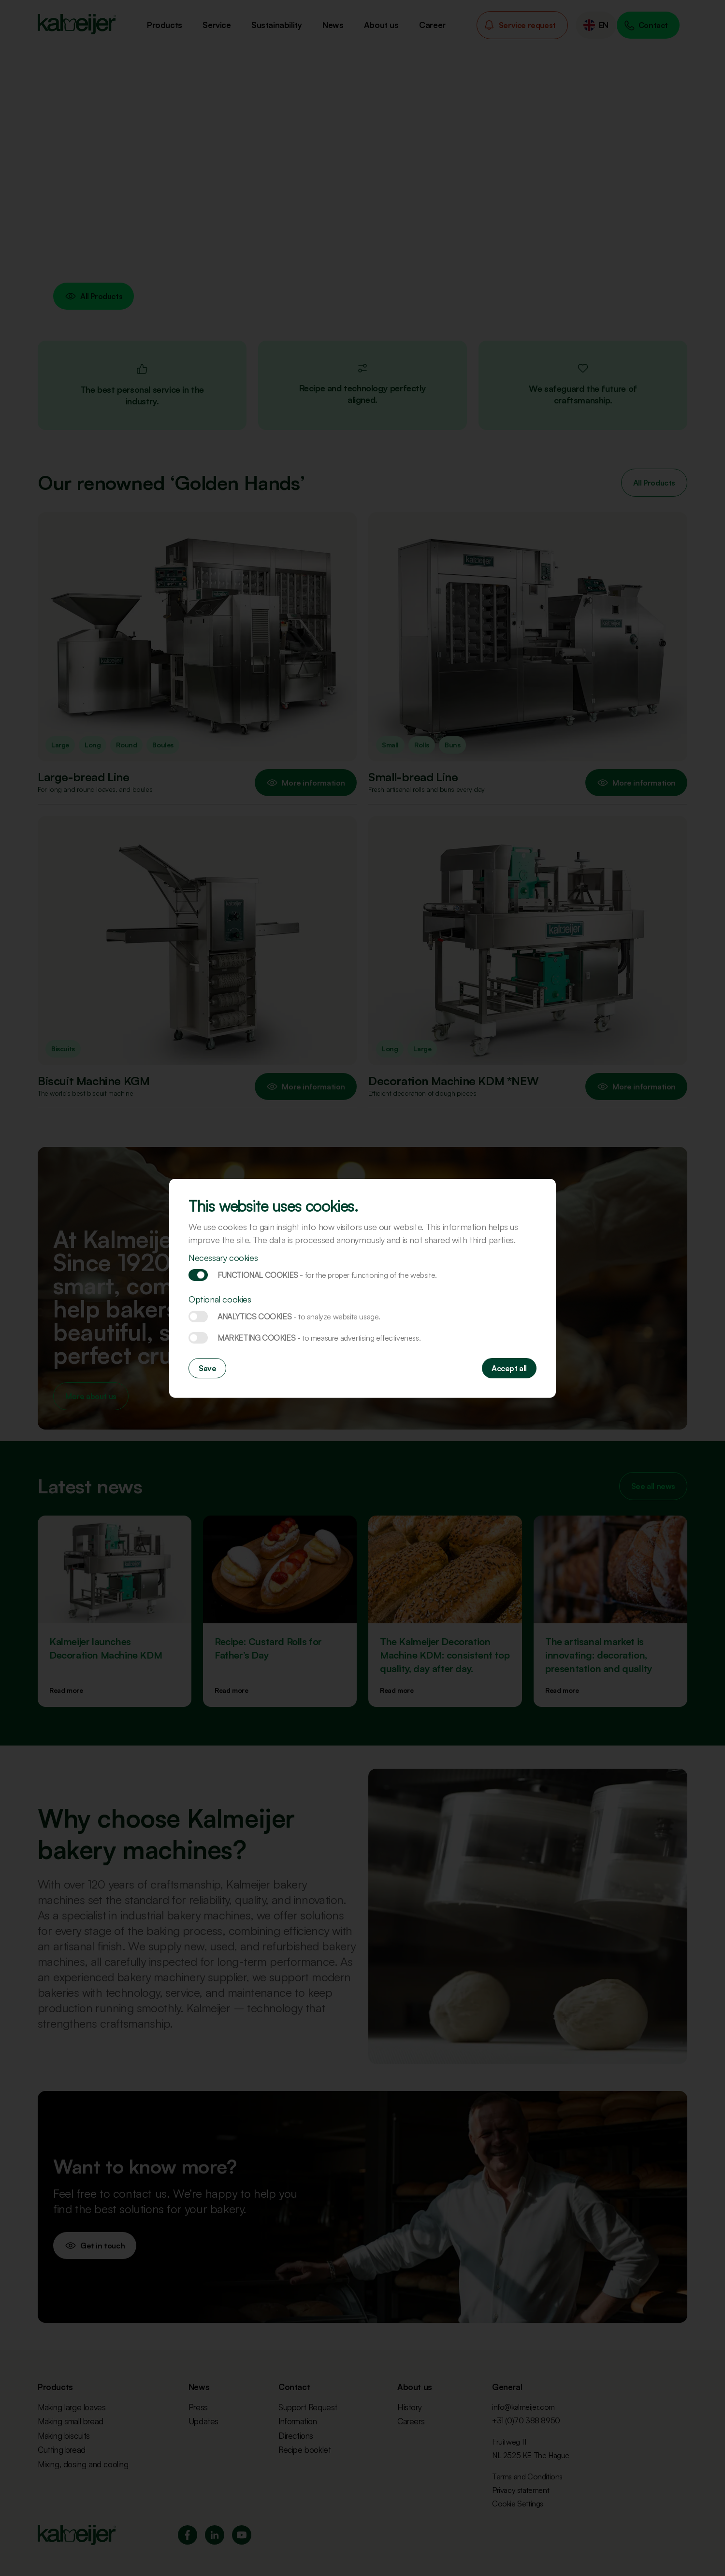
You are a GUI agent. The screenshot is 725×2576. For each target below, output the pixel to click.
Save (207, 1368)
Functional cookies (198, 1275)
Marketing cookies (198, 1338)
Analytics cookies (198, 1316)
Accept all (509, 1368)
